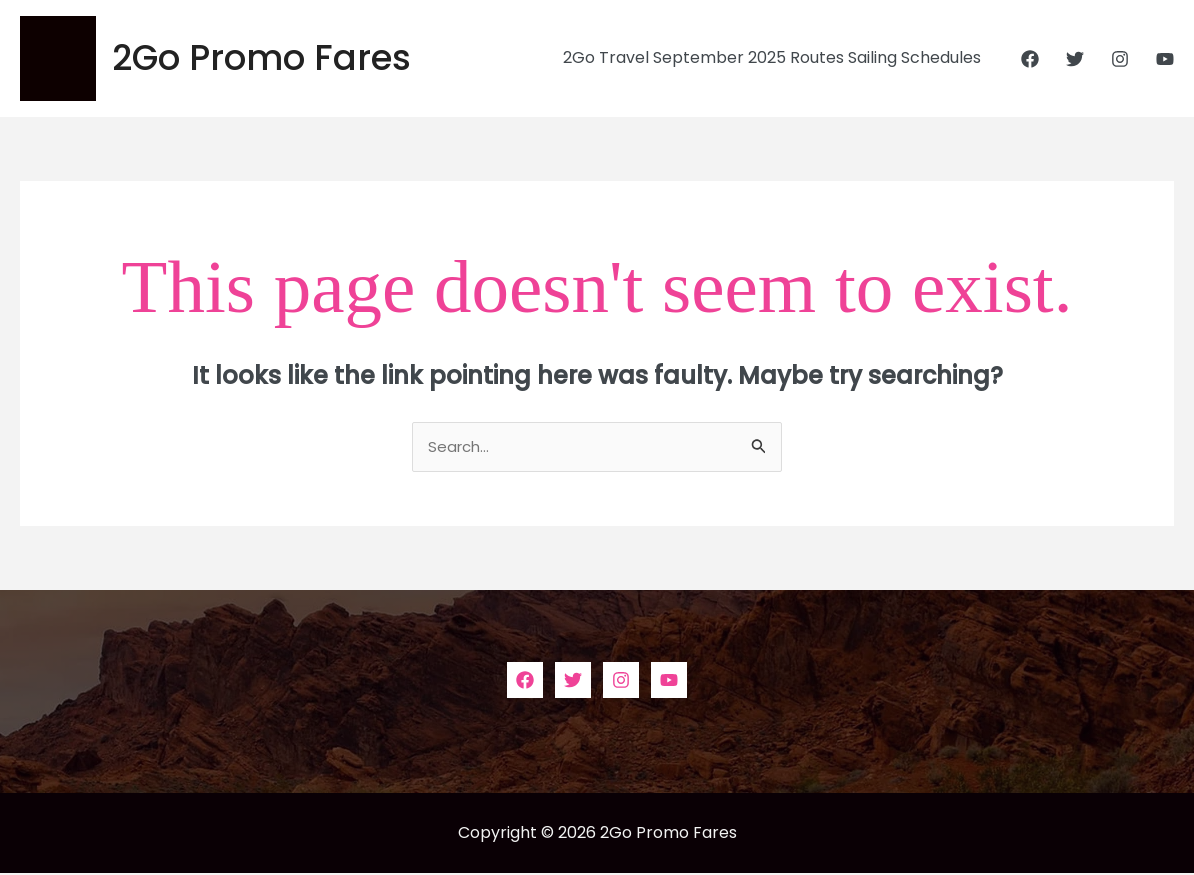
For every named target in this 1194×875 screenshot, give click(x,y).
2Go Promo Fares (261, 57)
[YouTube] (1165, 59)
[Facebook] (1030, 59)
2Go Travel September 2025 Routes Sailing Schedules (776, 57)
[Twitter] (1075, 59)
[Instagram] (1120, 59)
